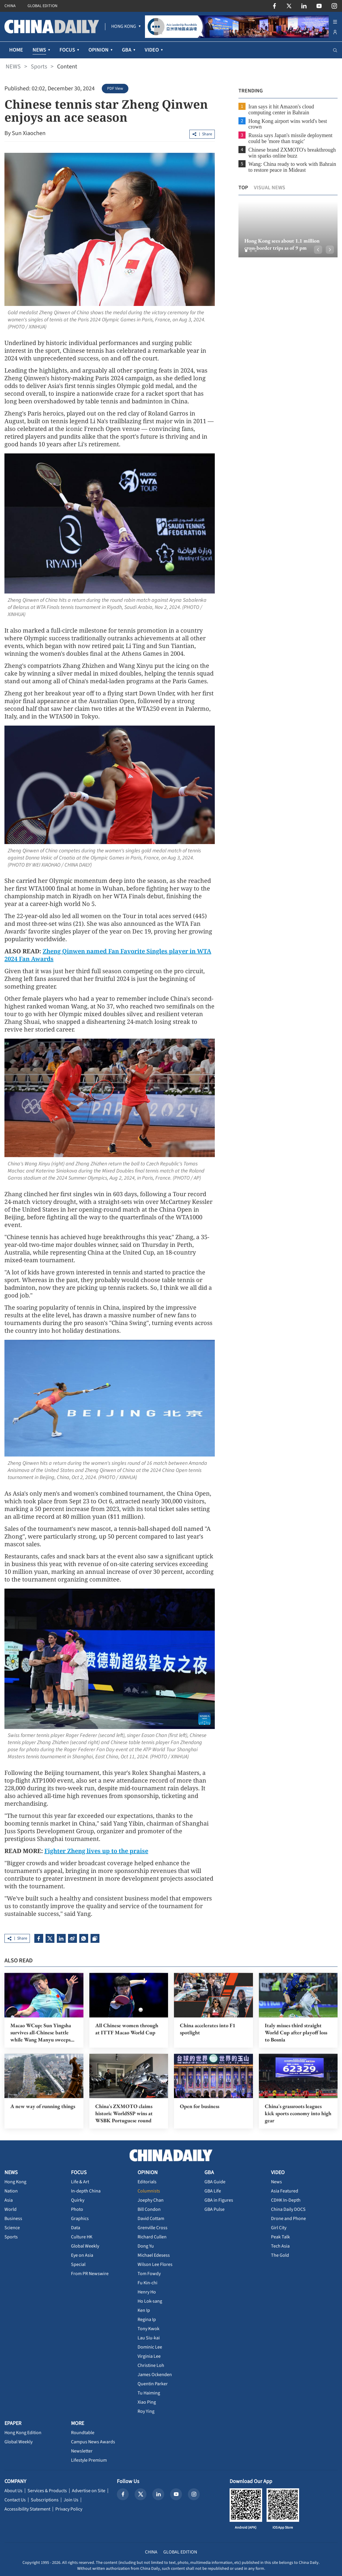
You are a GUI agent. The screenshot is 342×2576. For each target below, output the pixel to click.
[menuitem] (123, 26)
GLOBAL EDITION (42, 6)
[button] (246, 251)
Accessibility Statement (27, 2509)
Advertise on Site (88, 2490)
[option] (288, 229)
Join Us (71, 2500)
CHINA (10, 6)
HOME (16, 50)
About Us (13, 2490)
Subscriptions (45, 2500)
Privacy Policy (68, 2509)
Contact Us (15, 2500)
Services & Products (47, 2490)
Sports (39, 66)
